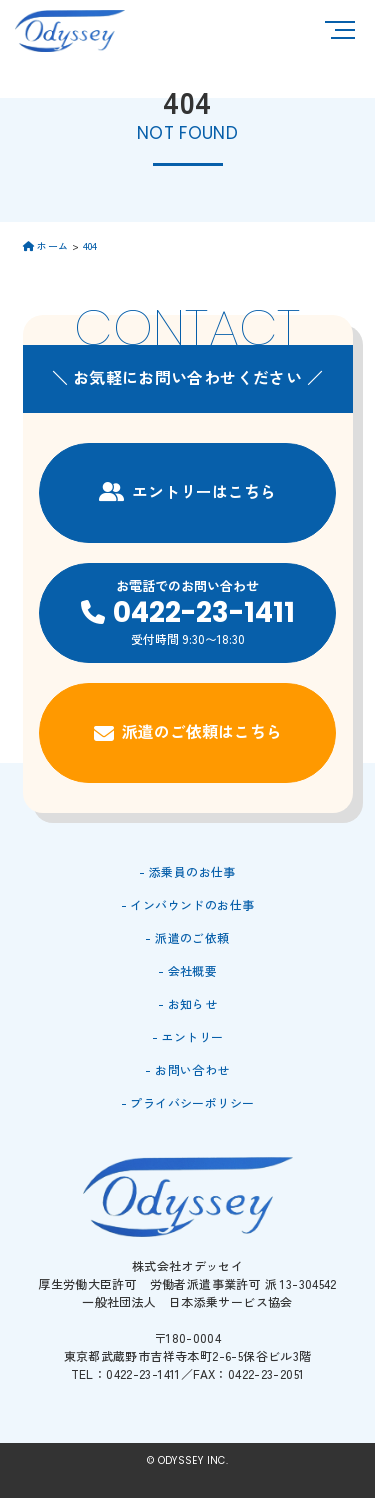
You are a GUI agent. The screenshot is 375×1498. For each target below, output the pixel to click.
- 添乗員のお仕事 (187, 871)
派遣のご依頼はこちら (188, 731)
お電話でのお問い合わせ (187, 611)
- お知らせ (187, 1003)
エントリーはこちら (187, 491)
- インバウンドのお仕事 (188, 904)
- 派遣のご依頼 (187, 937)
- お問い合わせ (187, 1069)
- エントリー (188, 1036)
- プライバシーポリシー (188, 1102)
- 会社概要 (187, 970)
